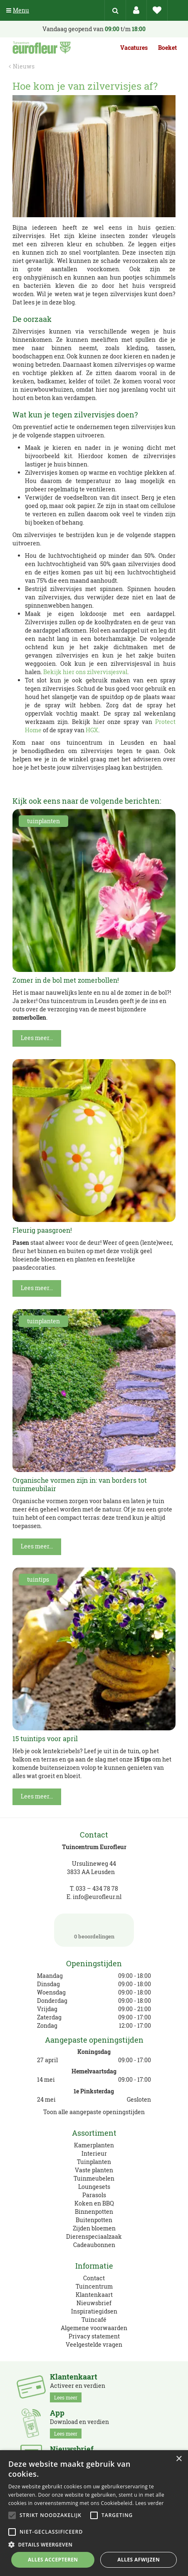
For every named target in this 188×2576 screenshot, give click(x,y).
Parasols (94, 2195)
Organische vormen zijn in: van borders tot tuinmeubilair (79, 1484)
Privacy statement (94, 2336)
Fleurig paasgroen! (42, 1230)
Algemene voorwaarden (94, 2328)
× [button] (179, 2459)
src (115, 10)
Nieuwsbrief (94, 2303)
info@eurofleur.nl (97, 1897)
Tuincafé (94, 2319)
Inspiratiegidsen (94, 2311)
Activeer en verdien (77, 2387)
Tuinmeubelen (94, 2178)
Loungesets (94, 2187)
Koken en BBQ (94, 2203)
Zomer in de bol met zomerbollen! (65, 980)
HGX (92, 730)
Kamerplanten (94, 2145)
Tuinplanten (94, 2162)
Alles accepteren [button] (53, 2559)
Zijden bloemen (94, 2228)
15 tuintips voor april (45, 1738)
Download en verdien (79, 2424)
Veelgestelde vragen (94, 2344)
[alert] (94, 2513)
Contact (94, 2278)
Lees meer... (37, 1038)
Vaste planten (94, 2170)
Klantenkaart (94, 2295)
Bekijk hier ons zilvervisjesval (85, 672)
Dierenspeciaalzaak (94, 2236)
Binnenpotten (94, 2211)
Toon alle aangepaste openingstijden (94, 2112)
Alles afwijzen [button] (138, 2559)
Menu (17, 10)
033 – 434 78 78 (97, 1888)
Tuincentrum (94, 2286)
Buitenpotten (94, 2220)
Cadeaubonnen (94, 2245)
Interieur (94, 2153)
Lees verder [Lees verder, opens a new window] (149, 2503)
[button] (94, 2544)
